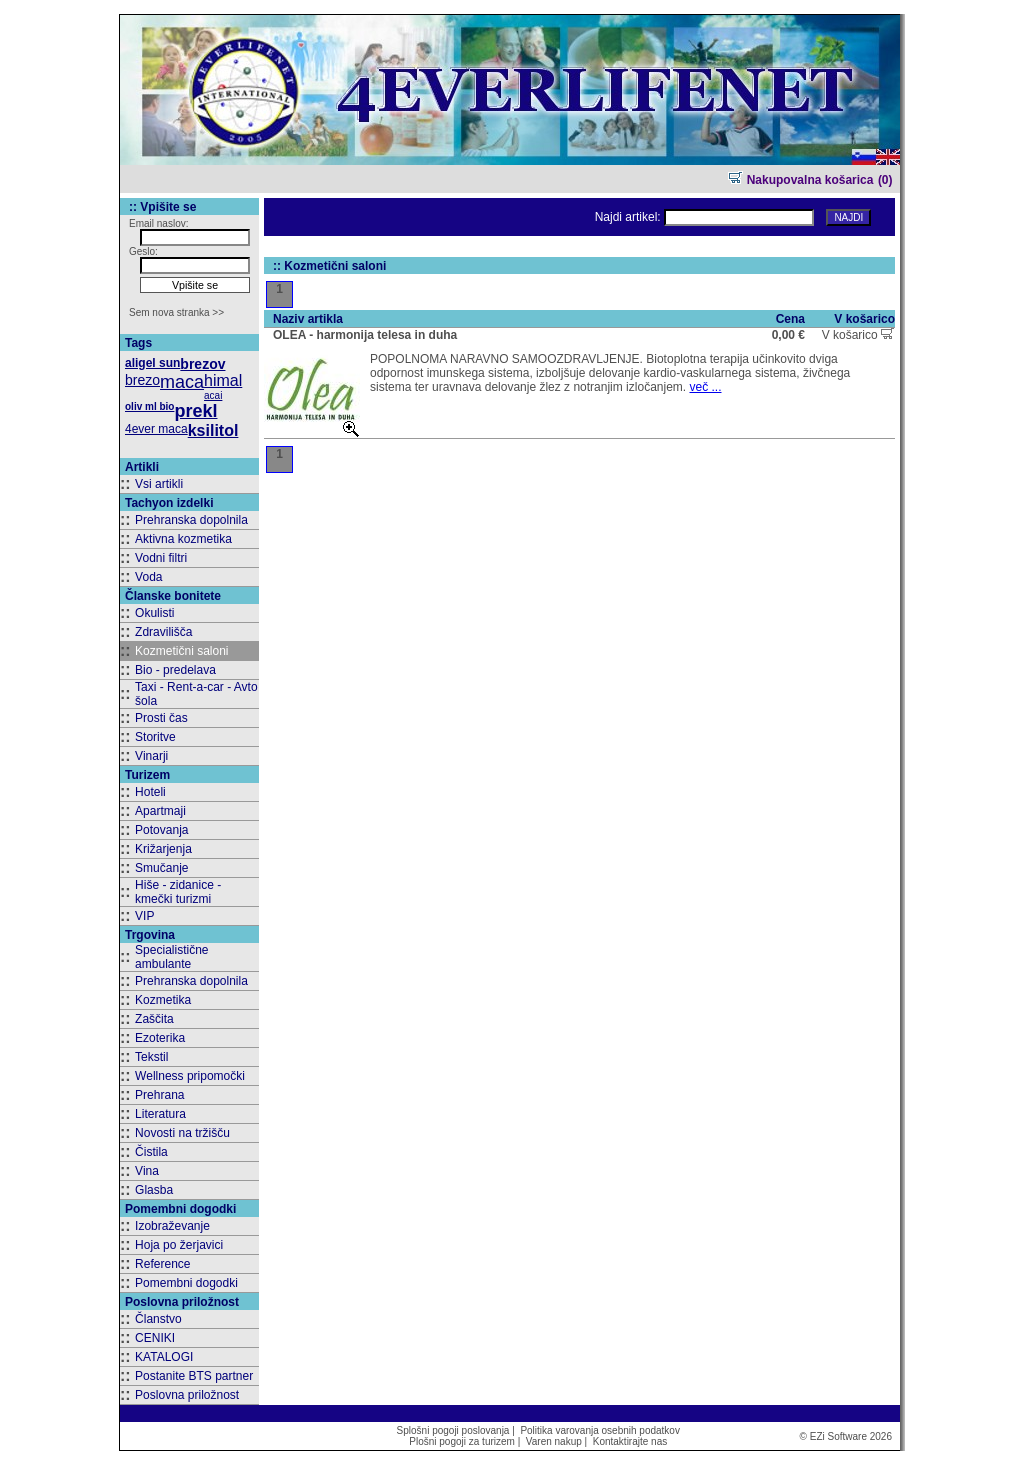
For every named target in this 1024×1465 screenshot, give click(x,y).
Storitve (155, 737)
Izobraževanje (172, 1226)
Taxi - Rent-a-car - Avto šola (196, 694)
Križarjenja (163, 849)
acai (213, 395)
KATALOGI (164, 1357)
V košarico (858, 335)
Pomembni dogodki (186, 1283)
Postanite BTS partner (194, 1376)
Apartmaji (160, 811)
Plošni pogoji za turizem (462, 1441)
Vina (147, 1171)
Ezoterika (160, 1038)
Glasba (154, 1190)
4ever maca (156, 429)
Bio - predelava (175, 670)
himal (223, 380)
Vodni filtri (161, 558)
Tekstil (151, 1057)
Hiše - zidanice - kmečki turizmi (178, 892)
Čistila (151, 1152)
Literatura (160, 1114)
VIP (144, 916)
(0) (885, 180)
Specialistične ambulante (171, 957)
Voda (148, 577)
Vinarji (151, 756)
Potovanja (161, 830)
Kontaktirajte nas (630, 1441)
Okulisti (154, 613)
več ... (705, 387)
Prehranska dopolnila (191, 520)
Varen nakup (554, 1441)
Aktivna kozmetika (183, 539)
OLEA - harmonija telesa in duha (365, 335)
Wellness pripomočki (190, 1076)
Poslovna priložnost (187, 1395)
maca (182, 382)
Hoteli (150, 792)
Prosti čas (161, 718)
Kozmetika (163, 1000)
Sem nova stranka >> (176, 312)
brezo (142, 380)
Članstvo (158, 1319)
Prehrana (159, 1095)
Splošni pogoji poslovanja (453, 1430)
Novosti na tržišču (182, 1133)
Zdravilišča (163, 632)
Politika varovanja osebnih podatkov (600, 1430)
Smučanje (161, 868)
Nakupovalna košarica (800, 180)
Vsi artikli (159, 484)
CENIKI (155, 1338)
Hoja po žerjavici (179, 1245)
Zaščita (154, 1019)
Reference (162, 1264)
